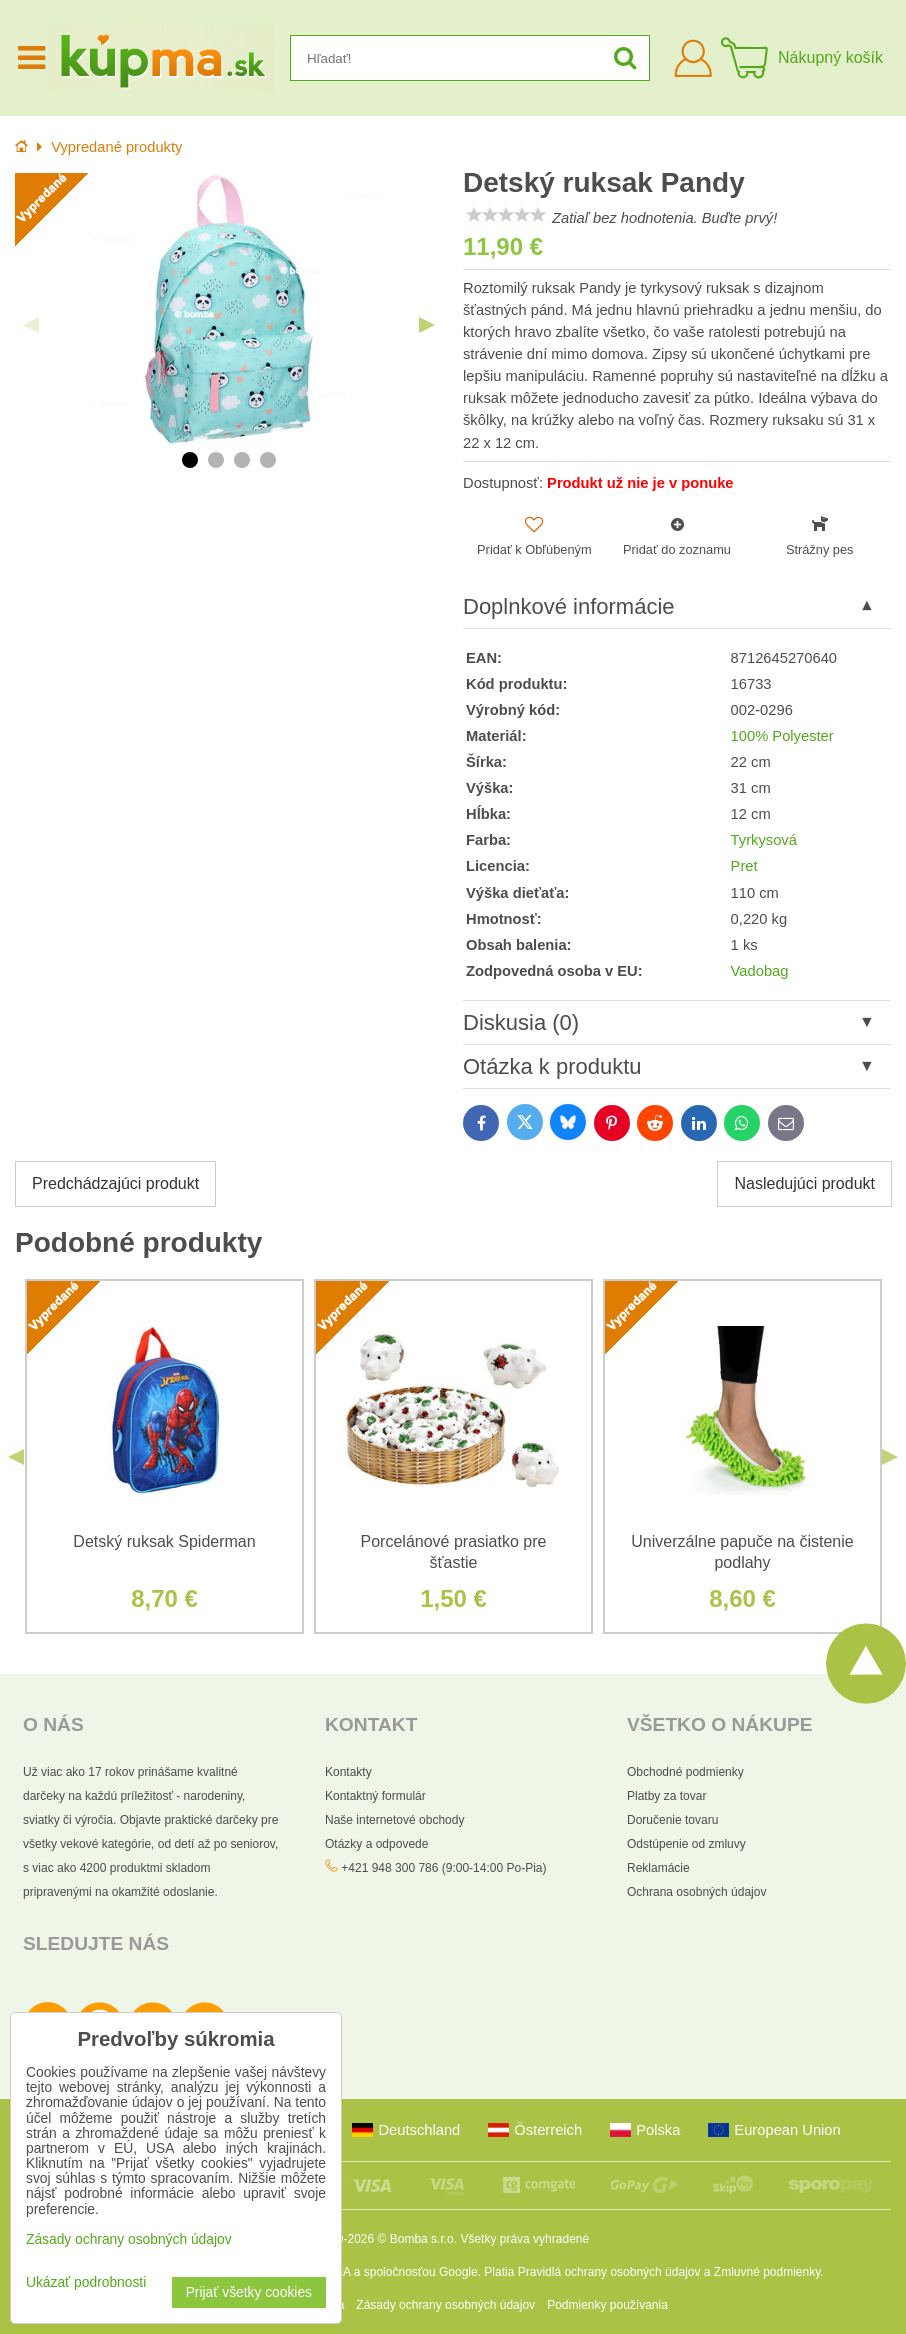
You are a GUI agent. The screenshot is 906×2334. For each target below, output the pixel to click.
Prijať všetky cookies (249, 2292)
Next (427, 325)
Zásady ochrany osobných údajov (445, 2305)
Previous (31, 325)
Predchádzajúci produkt (115, 1183)
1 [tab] (190, 460)
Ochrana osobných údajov (696, 1892)
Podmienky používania (607, 2305)
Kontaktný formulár (375, 1796)
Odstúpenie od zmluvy (686, 1844)
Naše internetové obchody (394, 1820)
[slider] (506, 215)
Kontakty (348, 1772)
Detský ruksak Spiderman (164, 1541)
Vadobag (760, 971)
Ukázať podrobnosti (86, 2282)
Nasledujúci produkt (804, 1183)
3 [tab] (242, 460)
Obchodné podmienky (685, 1772)
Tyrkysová (764, 840)
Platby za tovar (666, 1796)
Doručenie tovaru (672, 1820)
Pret (744, 866)
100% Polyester (782, 736)
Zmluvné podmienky (767, 2272)
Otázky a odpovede (376, 1844)
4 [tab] (268, 460)
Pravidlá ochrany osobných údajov (609, 2272)
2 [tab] (216, 460)
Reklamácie (658, 1868)
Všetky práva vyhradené (524, 2239)
